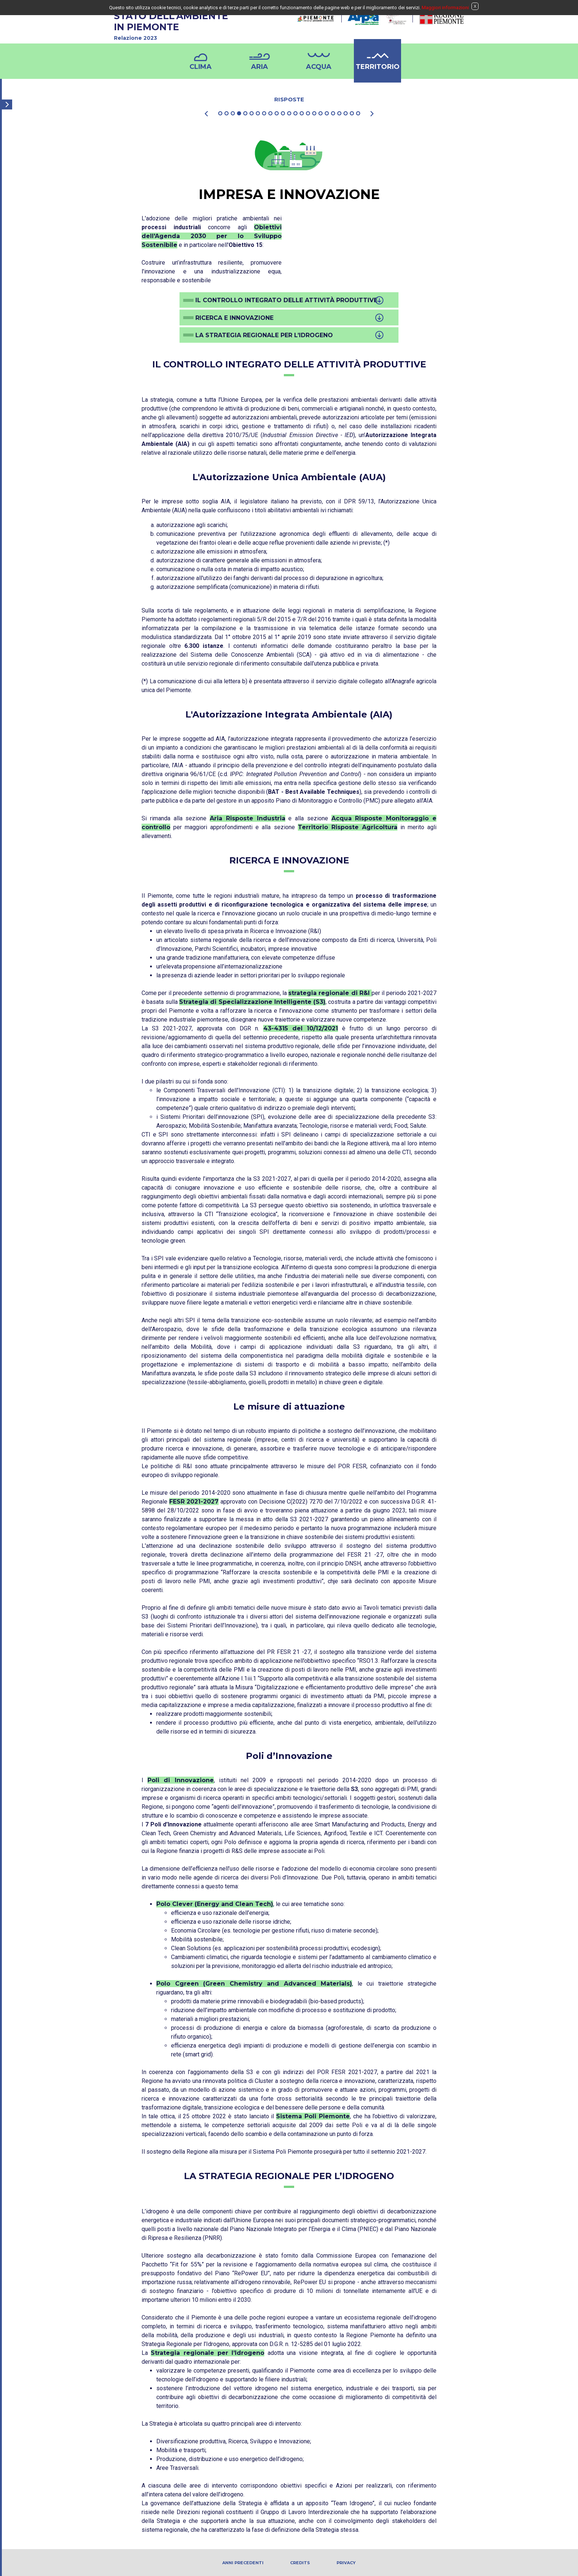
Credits (300, 2562)
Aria (259, 67)
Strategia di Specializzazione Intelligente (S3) (252, 1001)
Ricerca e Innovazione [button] (234, 317)
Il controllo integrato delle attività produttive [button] (286, 300)
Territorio (378, 67)
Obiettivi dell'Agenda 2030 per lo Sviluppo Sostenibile (212, 236)
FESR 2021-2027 (194, 1501)
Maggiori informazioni (445, 7)
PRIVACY (346, 2562)
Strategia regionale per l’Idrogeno (207, 2352)
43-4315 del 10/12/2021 (300, 1028)
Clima (200, 67)
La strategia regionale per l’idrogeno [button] (264, 335)
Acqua (318, 67)
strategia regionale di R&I (330, 992)
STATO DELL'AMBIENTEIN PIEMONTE (199, 26)
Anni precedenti (243, 2562)
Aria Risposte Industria (247, 818)
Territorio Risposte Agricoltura (347, 827)
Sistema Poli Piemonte (313, 2116)
